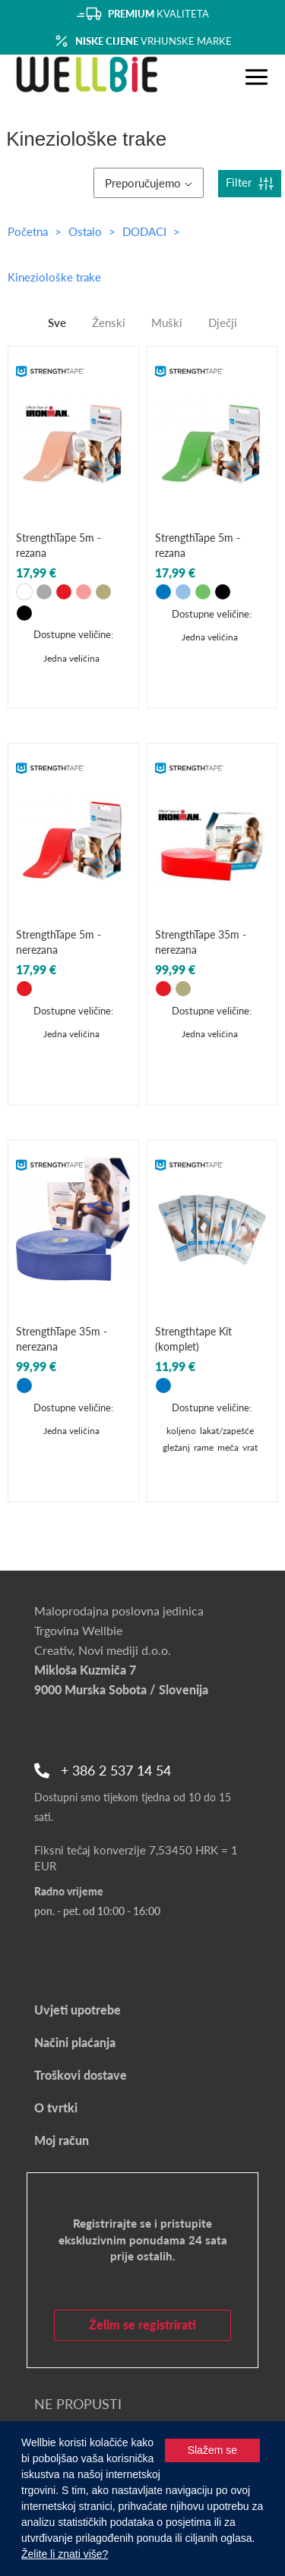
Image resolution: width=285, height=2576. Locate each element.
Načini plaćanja (75, 2042)
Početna (28, 231)
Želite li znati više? (64, 2554)
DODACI (145, 231)
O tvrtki (56, 2107)
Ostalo (86, 231)
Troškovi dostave (80, 2075)
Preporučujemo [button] (148, 183)
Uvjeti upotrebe (77, 2009)
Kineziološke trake (54, 277)
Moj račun (61, 2140)
